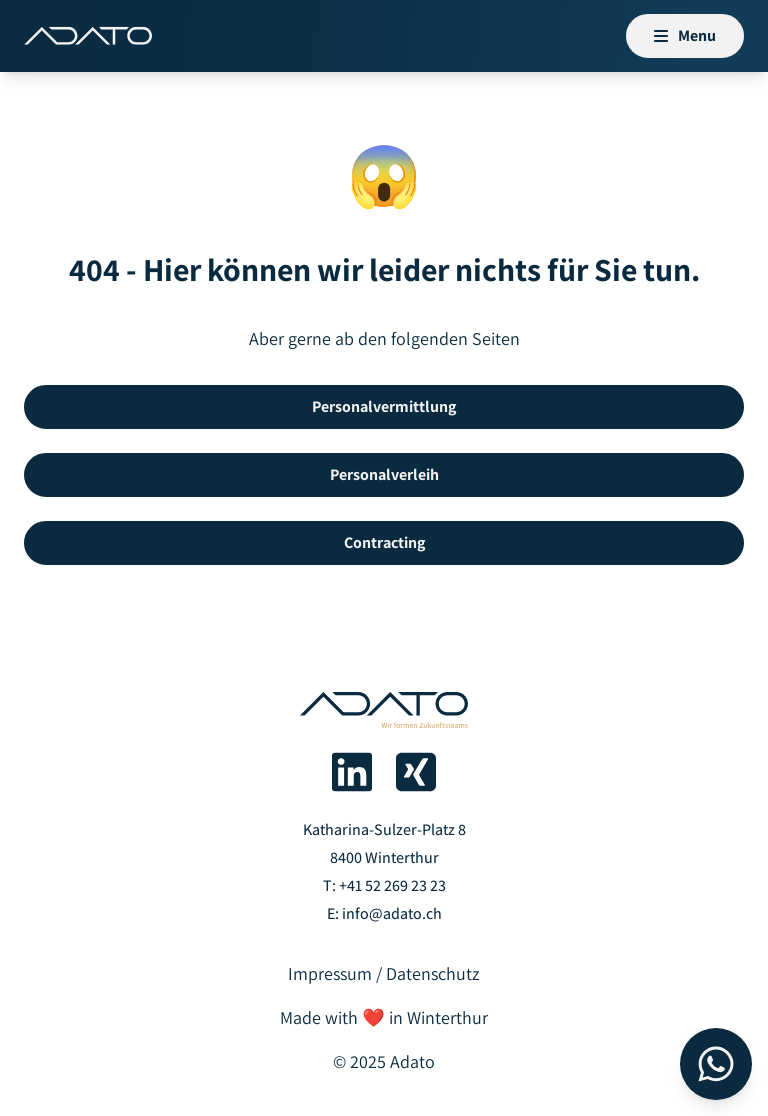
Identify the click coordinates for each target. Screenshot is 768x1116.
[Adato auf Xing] (416, 772)
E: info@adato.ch (384, 913)
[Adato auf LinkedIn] (352, 772)
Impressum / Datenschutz (384, 973)
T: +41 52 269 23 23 (384, 885)
